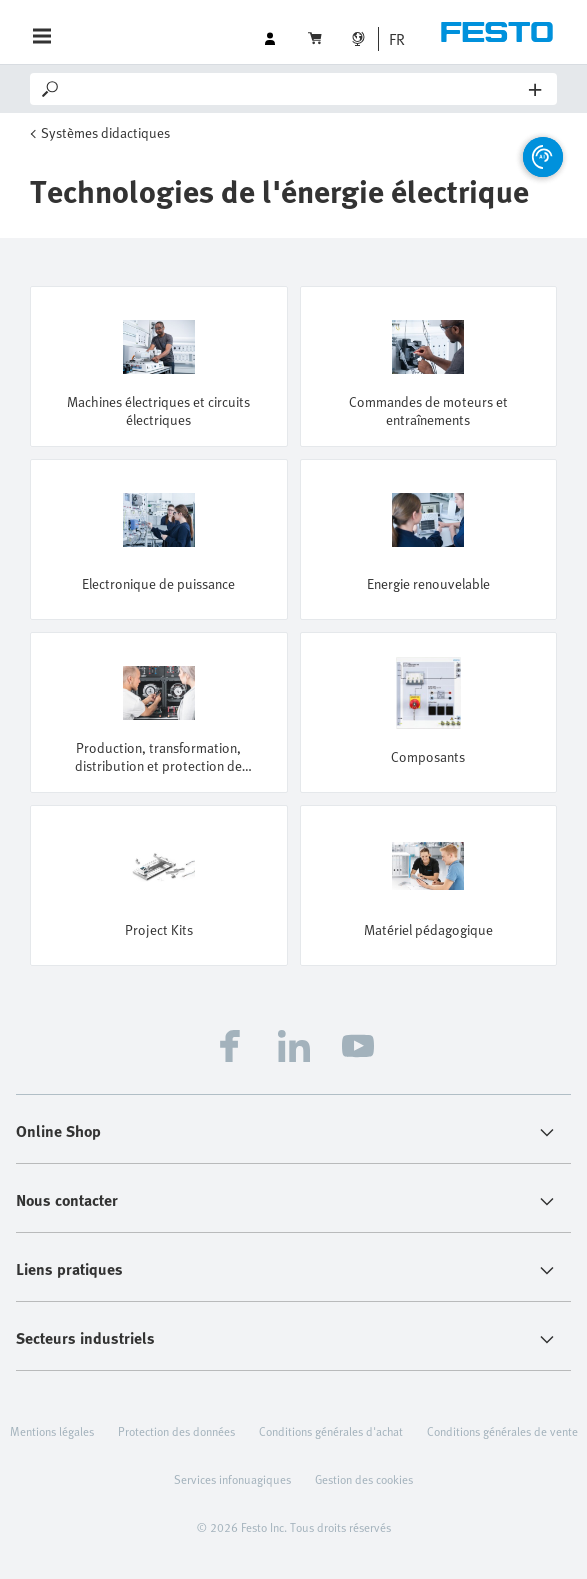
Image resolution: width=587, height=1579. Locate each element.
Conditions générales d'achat (331, 1431)
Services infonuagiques (232, 1479)
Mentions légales (52, 1431)
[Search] (295, 89)
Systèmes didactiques (105, 132)
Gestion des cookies (364, 1479)
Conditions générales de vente (502, 1431)
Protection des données (176, 1431)
